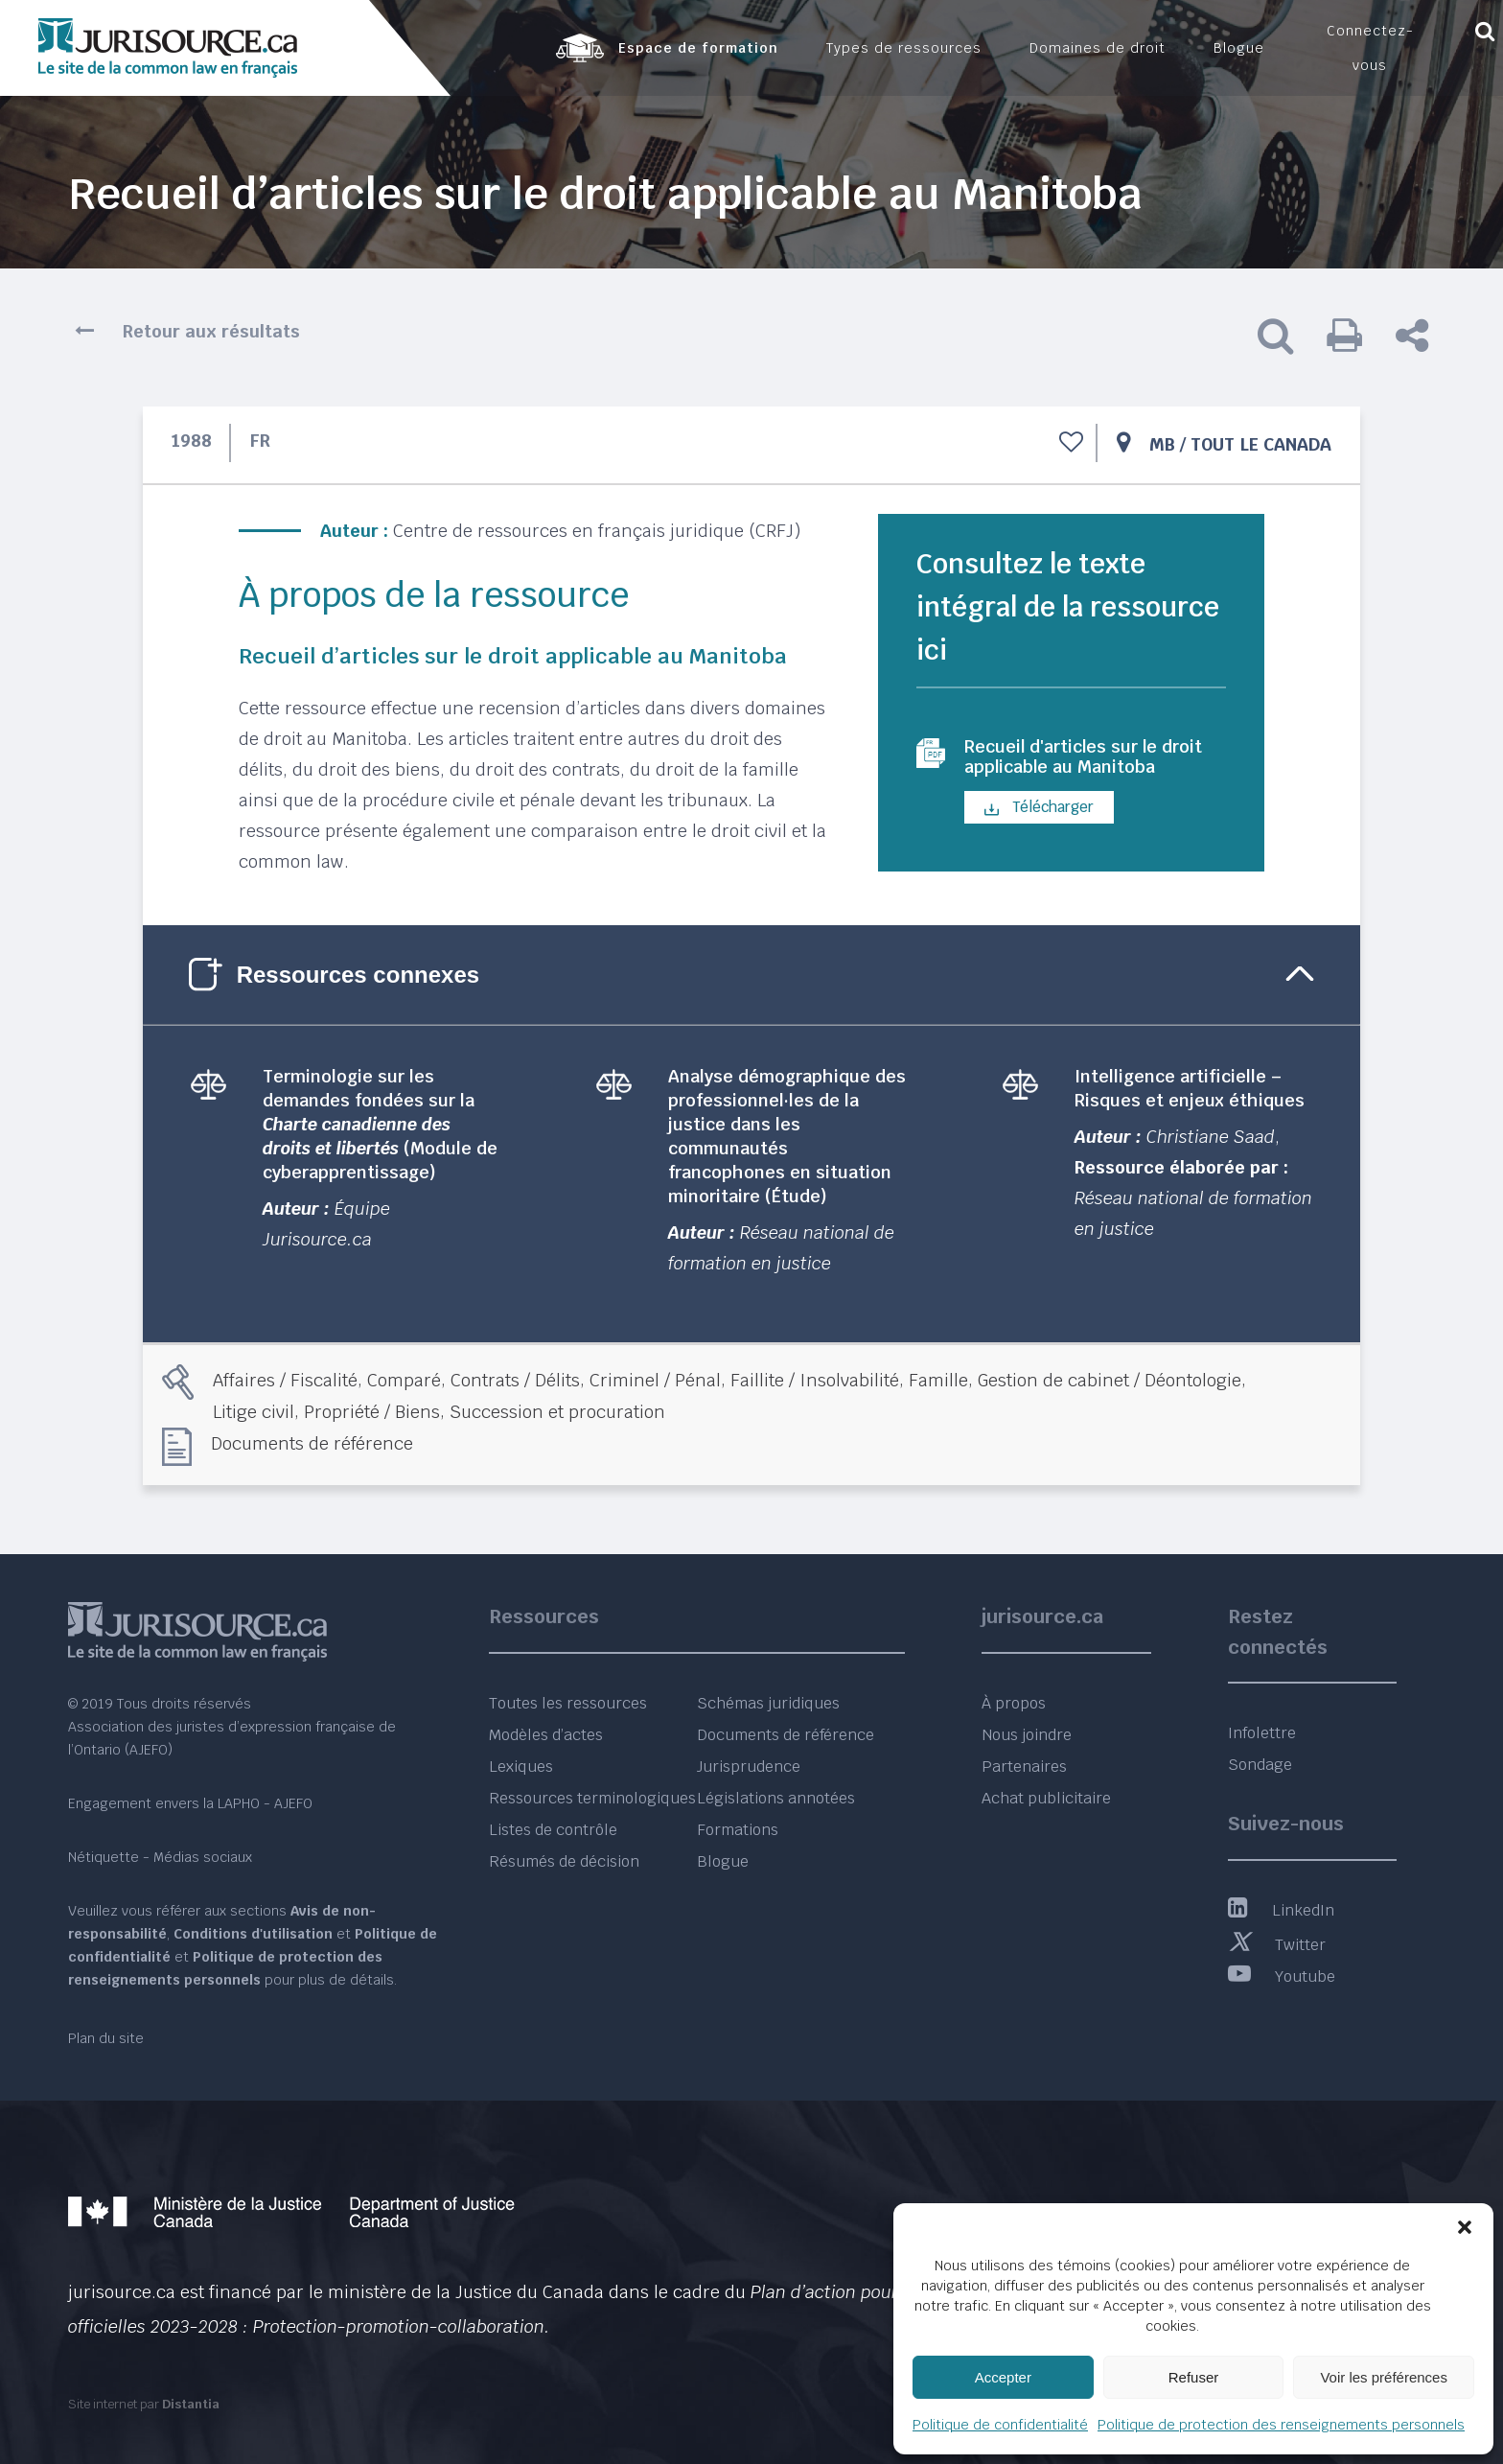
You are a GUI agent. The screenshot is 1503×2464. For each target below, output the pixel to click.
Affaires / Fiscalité (285, 1380)
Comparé (404, 1380)
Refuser (1193, 2377)
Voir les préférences (1383, 2377)
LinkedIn (1281, 1910)
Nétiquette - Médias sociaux (160, 1857)
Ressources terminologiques (592, 1798)
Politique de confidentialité (1000, 2424)
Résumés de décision (564, 1861)
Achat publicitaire (1046, 1798)
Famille (938, 1380)
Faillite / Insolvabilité (814, 1380)
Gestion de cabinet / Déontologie (1109, 1380)
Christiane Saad (1210, 1137)
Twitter (1277, 1945)
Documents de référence (312, 1443)
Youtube (1281, 1976)
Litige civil (253, 1412)
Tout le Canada (1261, 444)
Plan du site (106, 2038)
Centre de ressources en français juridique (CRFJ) (596, 531)
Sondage (1260, 1765)
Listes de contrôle (553, 1830)
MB (1162, 444)
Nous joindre (1027, 1735)
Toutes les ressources (568, 1703)
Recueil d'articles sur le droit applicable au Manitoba (1073, 770)
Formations (737, 1830)
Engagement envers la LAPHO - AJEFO (190, 1803)
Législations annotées (776, 1798)
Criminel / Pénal (655, 1380)
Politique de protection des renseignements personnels (1281, 2424)
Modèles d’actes (546, 1735)
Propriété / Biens (372, 1412)
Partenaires (1024, 1766)
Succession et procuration (557, 1412)
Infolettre (1262, 1733)
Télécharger (1039, 836)
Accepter (1003, 2377)
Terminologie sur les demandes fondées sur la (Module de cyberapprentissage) (380, 1124)
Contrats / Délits (515, 1380)
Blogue (723, 1861)
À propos (1014, 1703)
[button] (1464, 2227)
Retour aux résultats (211, 331)
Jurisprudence (748, 1766)
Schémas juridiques (768, 1703)
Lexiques (521, 1766)
